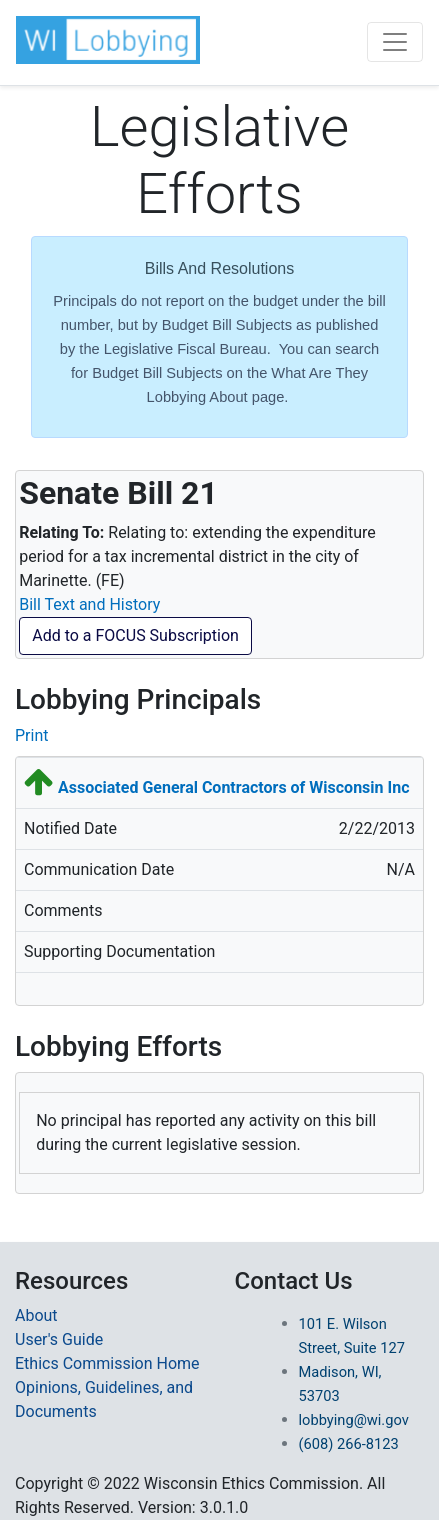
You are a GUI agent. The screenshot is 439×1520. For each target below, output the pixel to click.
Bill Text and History (89, 604)
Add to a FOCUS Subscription (135, 635)
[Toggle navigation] (395, 42)
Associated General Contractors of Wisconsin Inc (234, 787)
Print (31, 735)
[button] (108, 40)
